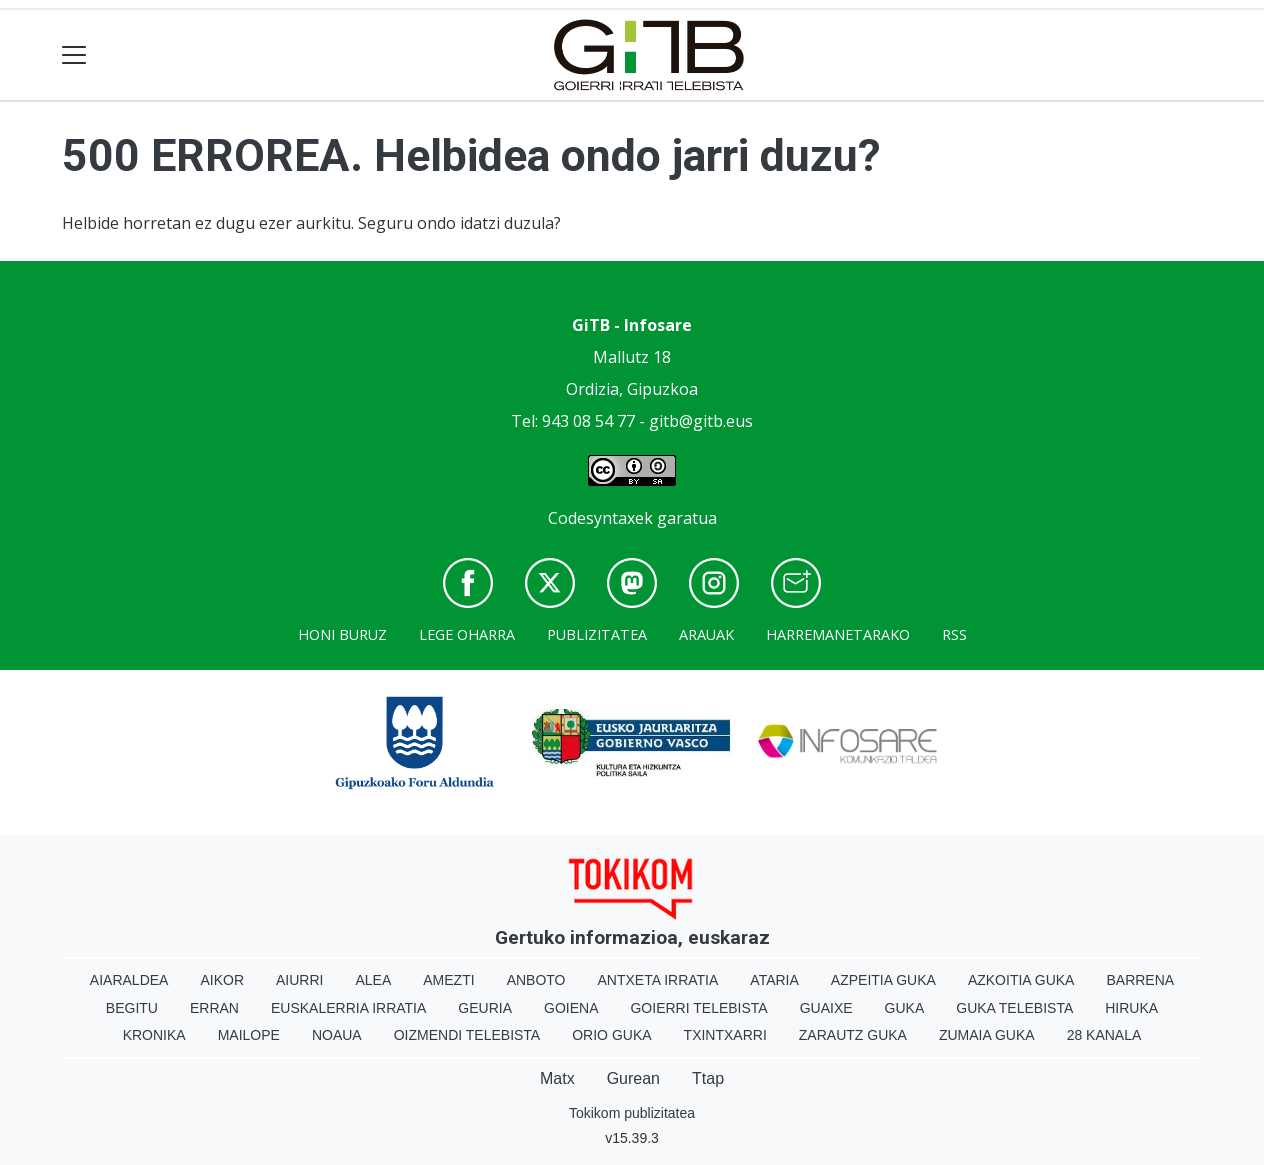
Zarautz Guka (853, 1035)
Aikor (222, 980)
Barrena (1140, 980)
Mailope (249, 1035)
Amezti (448, 980)
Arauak (706, 634)
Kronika (154, 1035)
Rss (954, 634)
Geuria (485, 1008)
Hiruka (1131, 1008)
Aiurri (299, 980)
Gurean (633, 1078)
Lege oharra (467, 634)
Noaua (337, 1035)
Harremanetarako (838, 634)
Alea (373, 980)
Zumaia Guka (987, 1035)
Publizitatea (597, 634)
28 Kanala (1104, 1035)
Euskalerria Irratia (348, 1008)
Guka (905, 1008)
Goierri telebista (698, 1008)
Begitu (132, 1008)
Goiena (571, 1008)
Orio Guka (611, 1035)
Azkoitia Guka (1021, 980)
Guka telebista (1014, 1008)
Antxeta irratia (658, 980)
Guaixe (826, 1008)
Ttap (708, 1078)
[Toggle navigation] (74, 55)
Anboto (536, 980)
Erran (214, 1008)
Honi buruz (342, 634)
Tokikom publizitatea (632, 1113)
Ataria (774, 980)
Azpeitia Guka (883, 980)
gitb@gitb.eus (701, 421)
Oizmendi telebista (467, 1035)
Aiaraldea (129, 980)
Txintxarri (725, 1035)
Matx (557, 1078)
